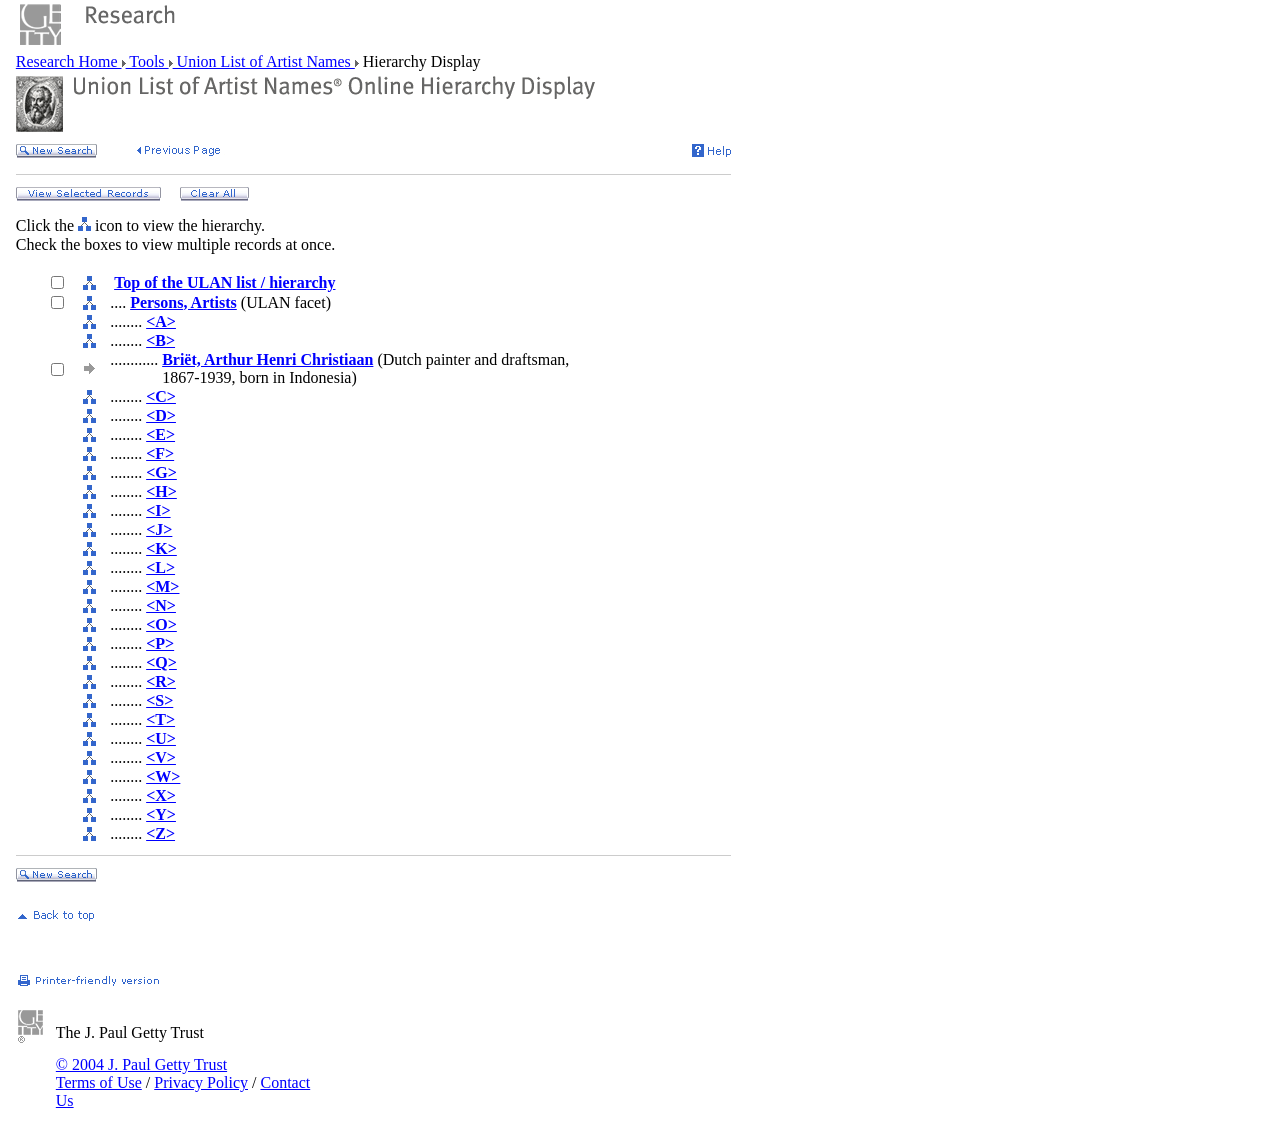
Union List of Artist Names (264, 61)
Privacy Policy (201, 1082)
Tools (147, 61)
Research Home (69, 61)
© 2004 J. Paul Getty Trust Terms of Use (141, 1073)
